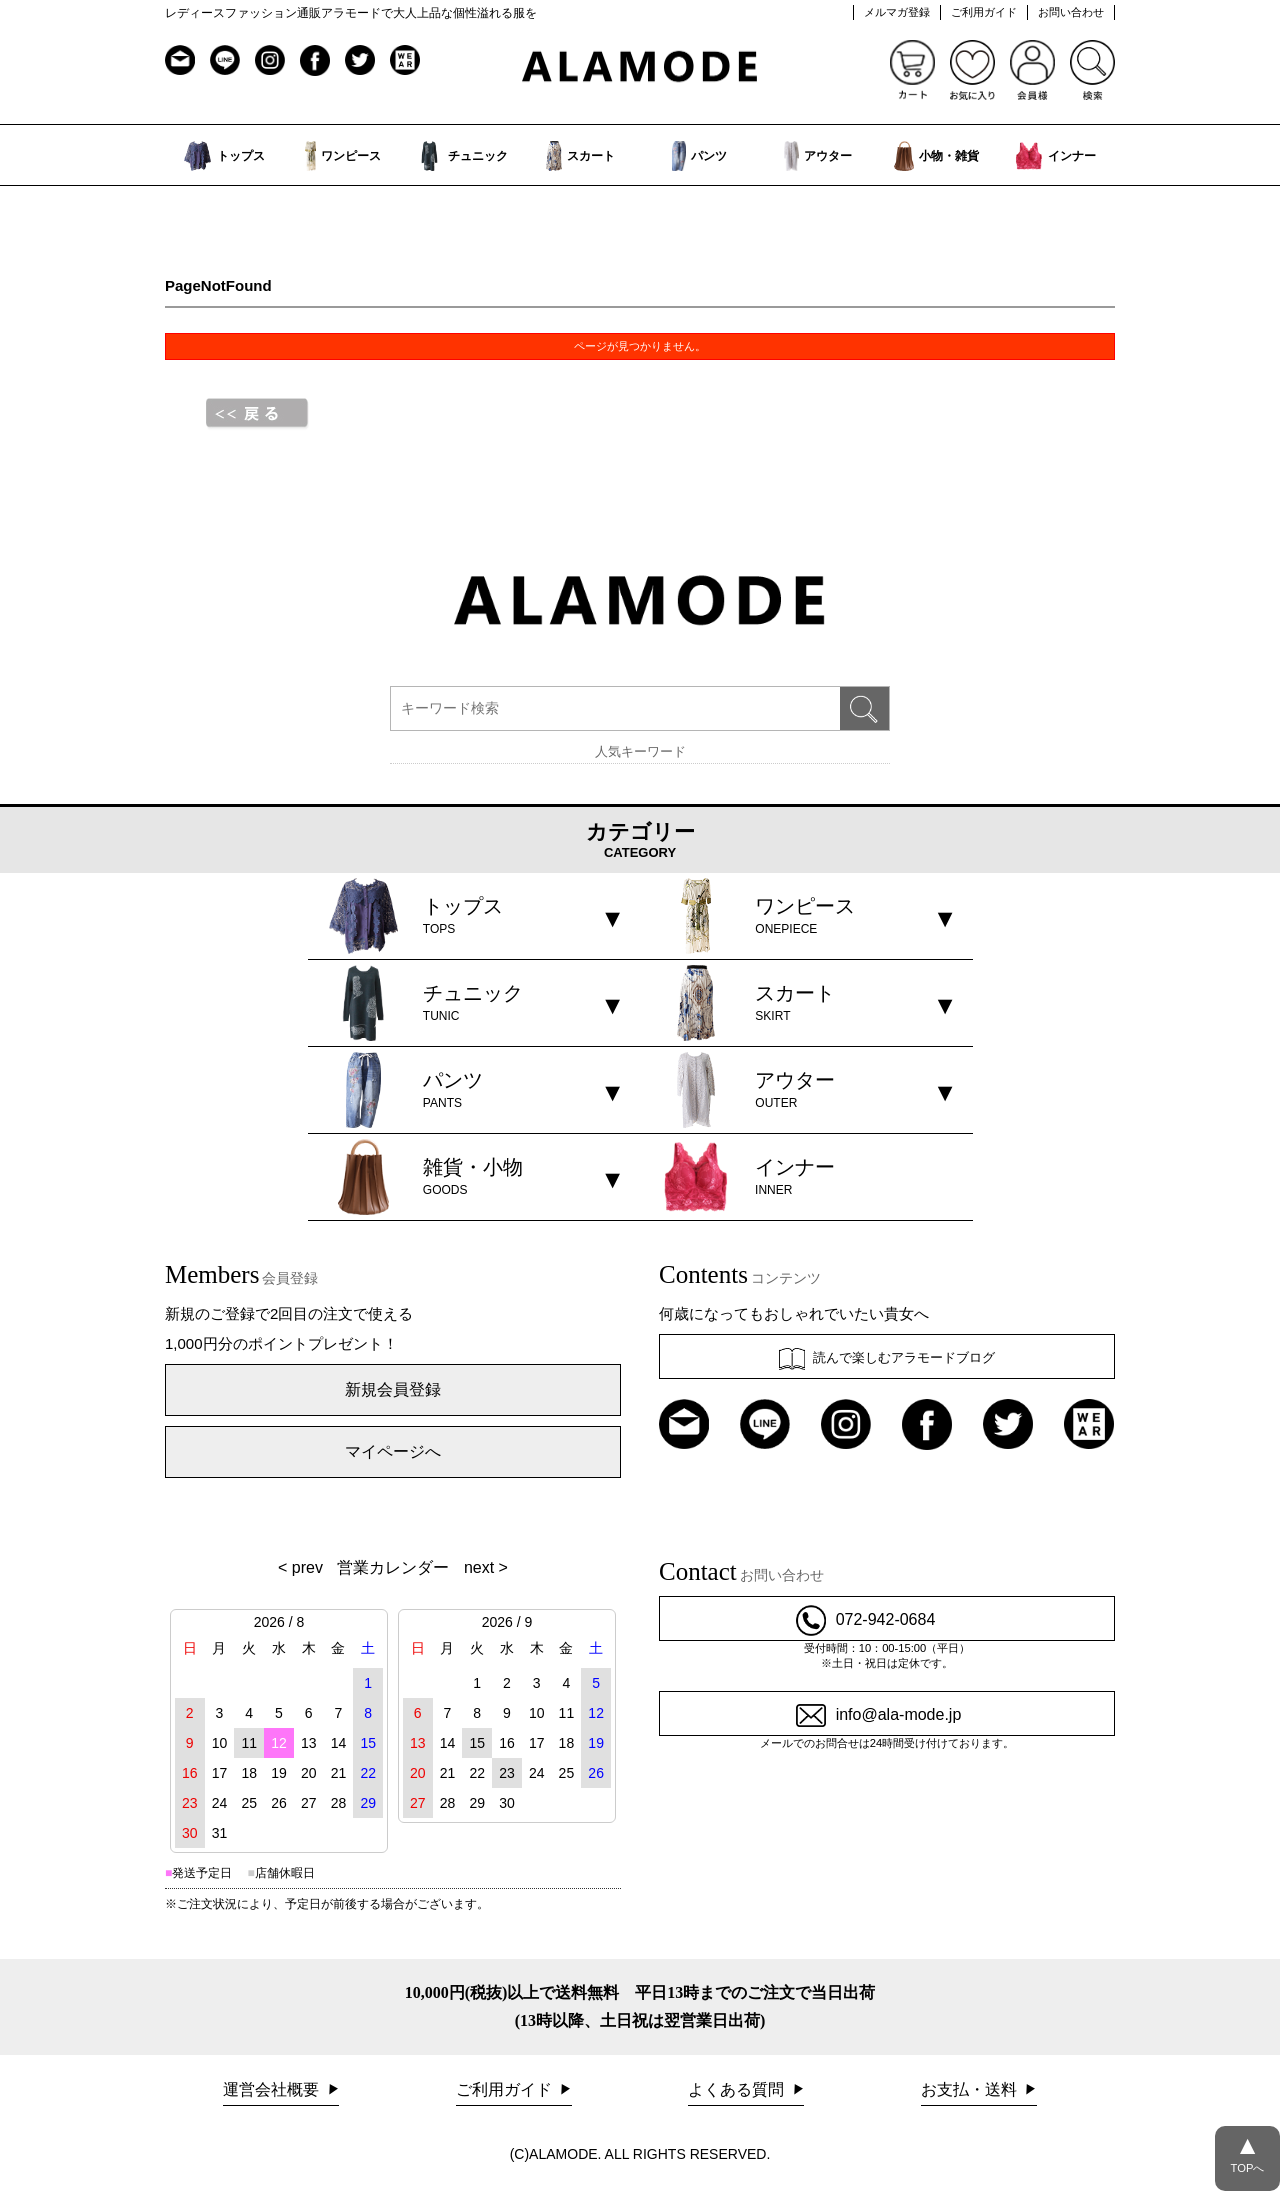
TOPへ (1247, 2150)
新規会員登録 (393, 1389)
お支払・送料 (971, 2089)
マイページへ (393, 1451)
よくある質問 (738, 2089)
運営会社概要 (273, 2089)
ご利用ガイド (984, 12)
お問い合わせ (1071, 12)
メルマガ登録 (897, 12)
